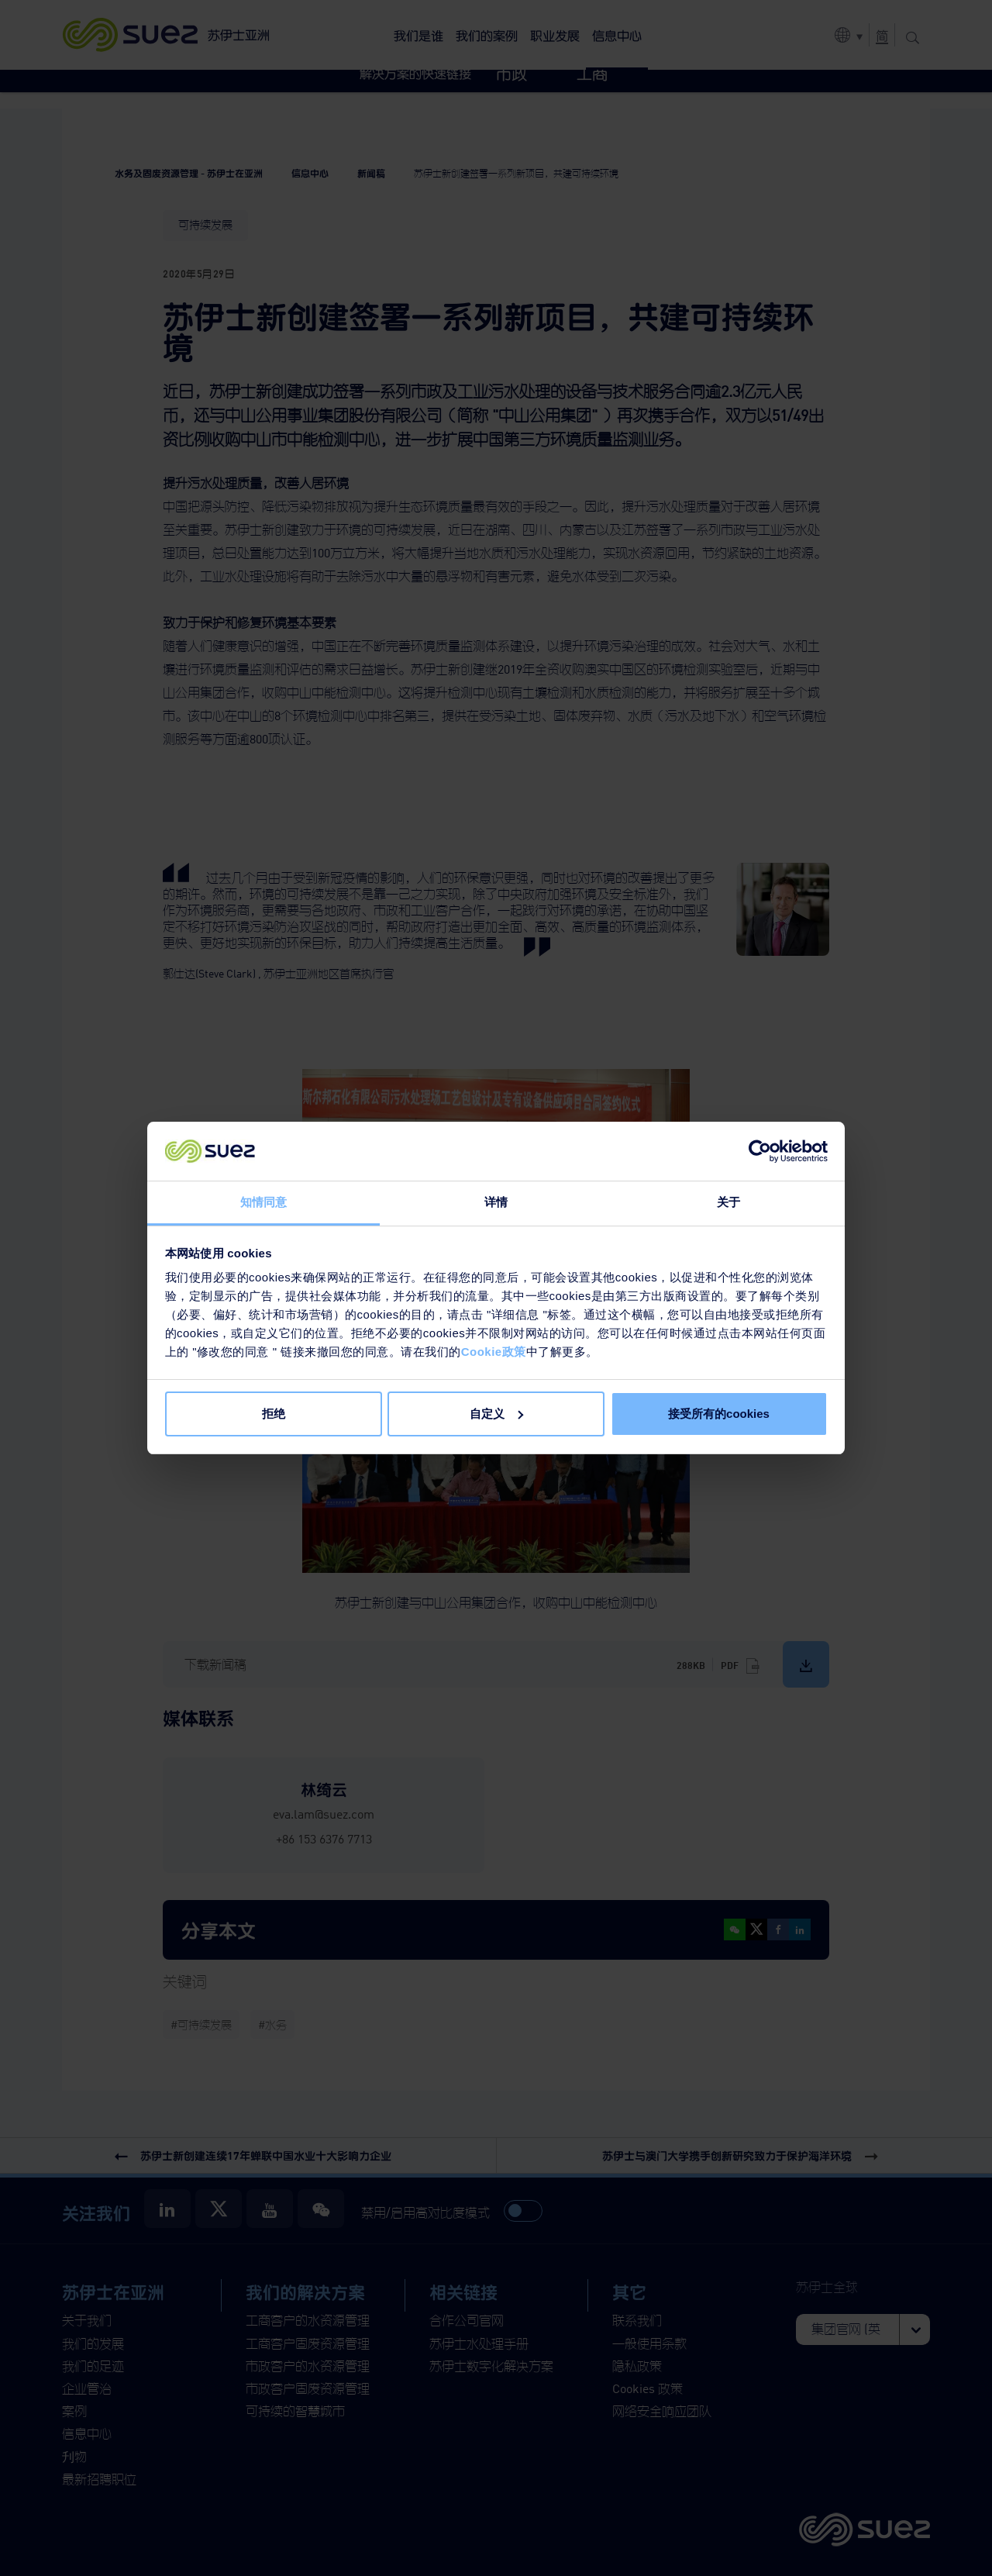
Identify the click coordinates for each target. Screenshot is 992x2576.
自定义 (496, 1413)
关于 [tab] (728, 1202)
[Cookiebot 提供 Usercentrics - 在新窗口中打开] (760, 1151)
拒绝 (273, 1413)
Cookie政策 (493, 1351)
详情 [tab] (496, 1202)
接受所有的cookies (719, 1413)
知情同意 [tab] (263, 1202)
